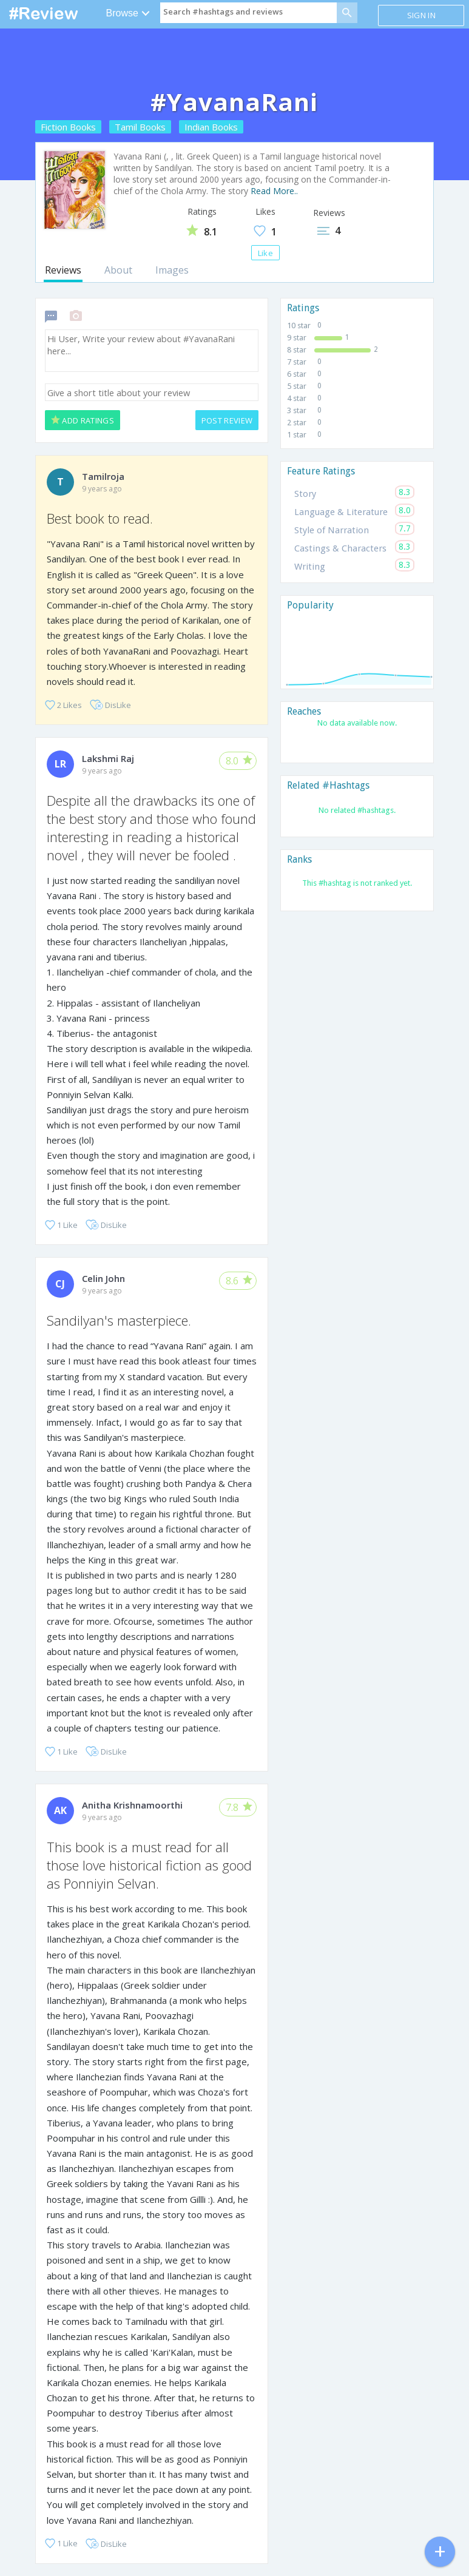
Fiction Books (68, 127)
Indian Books (211, 127)
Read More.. (274, 191)
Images (172, 270)
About (118, 270)
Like (265, 253)
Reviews (63, 270)
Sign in (421, 15)
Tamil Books (140, 127)
